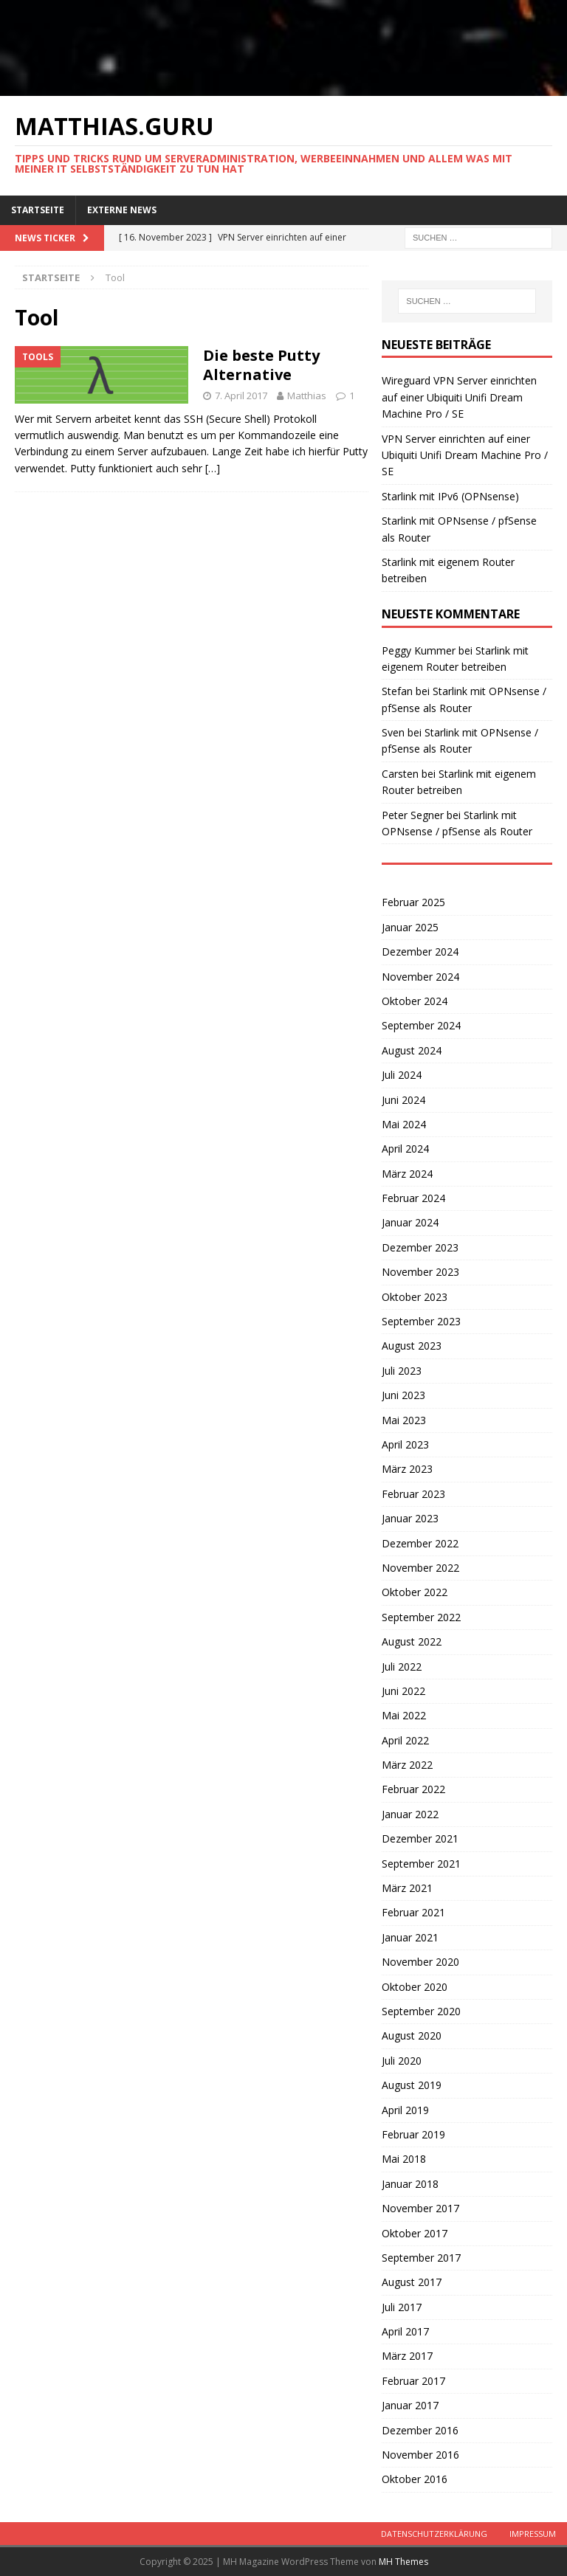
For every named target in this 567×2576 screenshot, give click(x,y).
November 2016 (420, 2455)
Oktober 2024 (414, 1001)
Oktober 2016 (414, 2479)
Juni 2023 (403, 1395)
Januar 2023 (410, 1518)
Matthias (306, 395)
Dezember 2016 (420, 2430)
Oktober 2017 (414, 2233)
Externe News (122, 210)
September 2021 (421, 1864)
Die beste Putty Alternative (261, 364)
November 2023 (420, 1272)
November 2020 (420, 1962)
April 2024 (405, 1149)
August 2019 (411, 2085)
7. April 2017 (241, 395)
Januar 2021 (410, 1937)
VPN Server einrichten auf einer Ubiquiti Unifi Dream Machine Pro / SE (465, 455)
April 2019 (405, 2110)
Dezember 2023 (420, 1247)
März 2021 (407, 1888)
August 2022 (411, 1641)
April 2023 (405, 1444)
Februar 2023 (413, 1494)
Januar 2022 (410, 1814)
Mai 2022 (404, 1715)
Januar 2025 (410, 927)
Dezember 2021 (420, 1838)
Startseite (37, 210)
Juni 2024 (403, 1100)
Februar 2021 (413, 1912)
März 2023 (407, 1469)
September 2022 (421, 1617)
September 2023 (421, 1321)
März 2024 (407, 1174)
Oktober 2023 (414, 1297)
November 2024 (420, 977)
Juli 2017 (402, 2307)
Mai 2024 (404, 1124)
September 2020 (421, 2011)
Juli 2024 (402, 1075)
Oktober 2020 (414, 1987)
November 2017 (420, 2208)
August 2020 (411, 2035)
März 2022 (407, 1765)
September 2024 (421, 1025)
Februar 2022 (413, 1789)
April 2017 (405, 2331)
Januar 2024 (410, 1222)
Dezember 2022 (420, 1543)
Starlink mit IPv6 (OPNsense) (450, 496)
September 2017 (421, 2258)
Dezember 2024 (420, 952)
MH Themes (403, 2561)
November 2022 (420, 1568)
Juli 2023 (402, 1371)
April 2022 (405, 1740)
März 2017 (407, 2356)
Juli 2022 (402, 1667)
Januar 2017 (410, 2405)
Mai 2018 (404, 2159)
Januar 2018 (410, 2184)
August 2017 (411, 2282)
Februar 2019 (413, 2134)
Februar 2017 (413, 2381)
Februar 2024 (413, 1198)
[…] (212, 468)
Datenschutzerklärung (434, 2533)
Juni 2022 (403, 1691)
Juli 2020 (402, 2061)
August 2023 (411, 1346)
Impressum (532, 2533)
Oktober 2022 (414, 1592)
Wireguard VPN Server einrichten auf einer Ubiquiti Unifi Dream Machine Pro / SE (459, 397)
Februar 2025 (413, 902)
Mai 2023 (404, 1420)
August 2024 (411, 1050)
